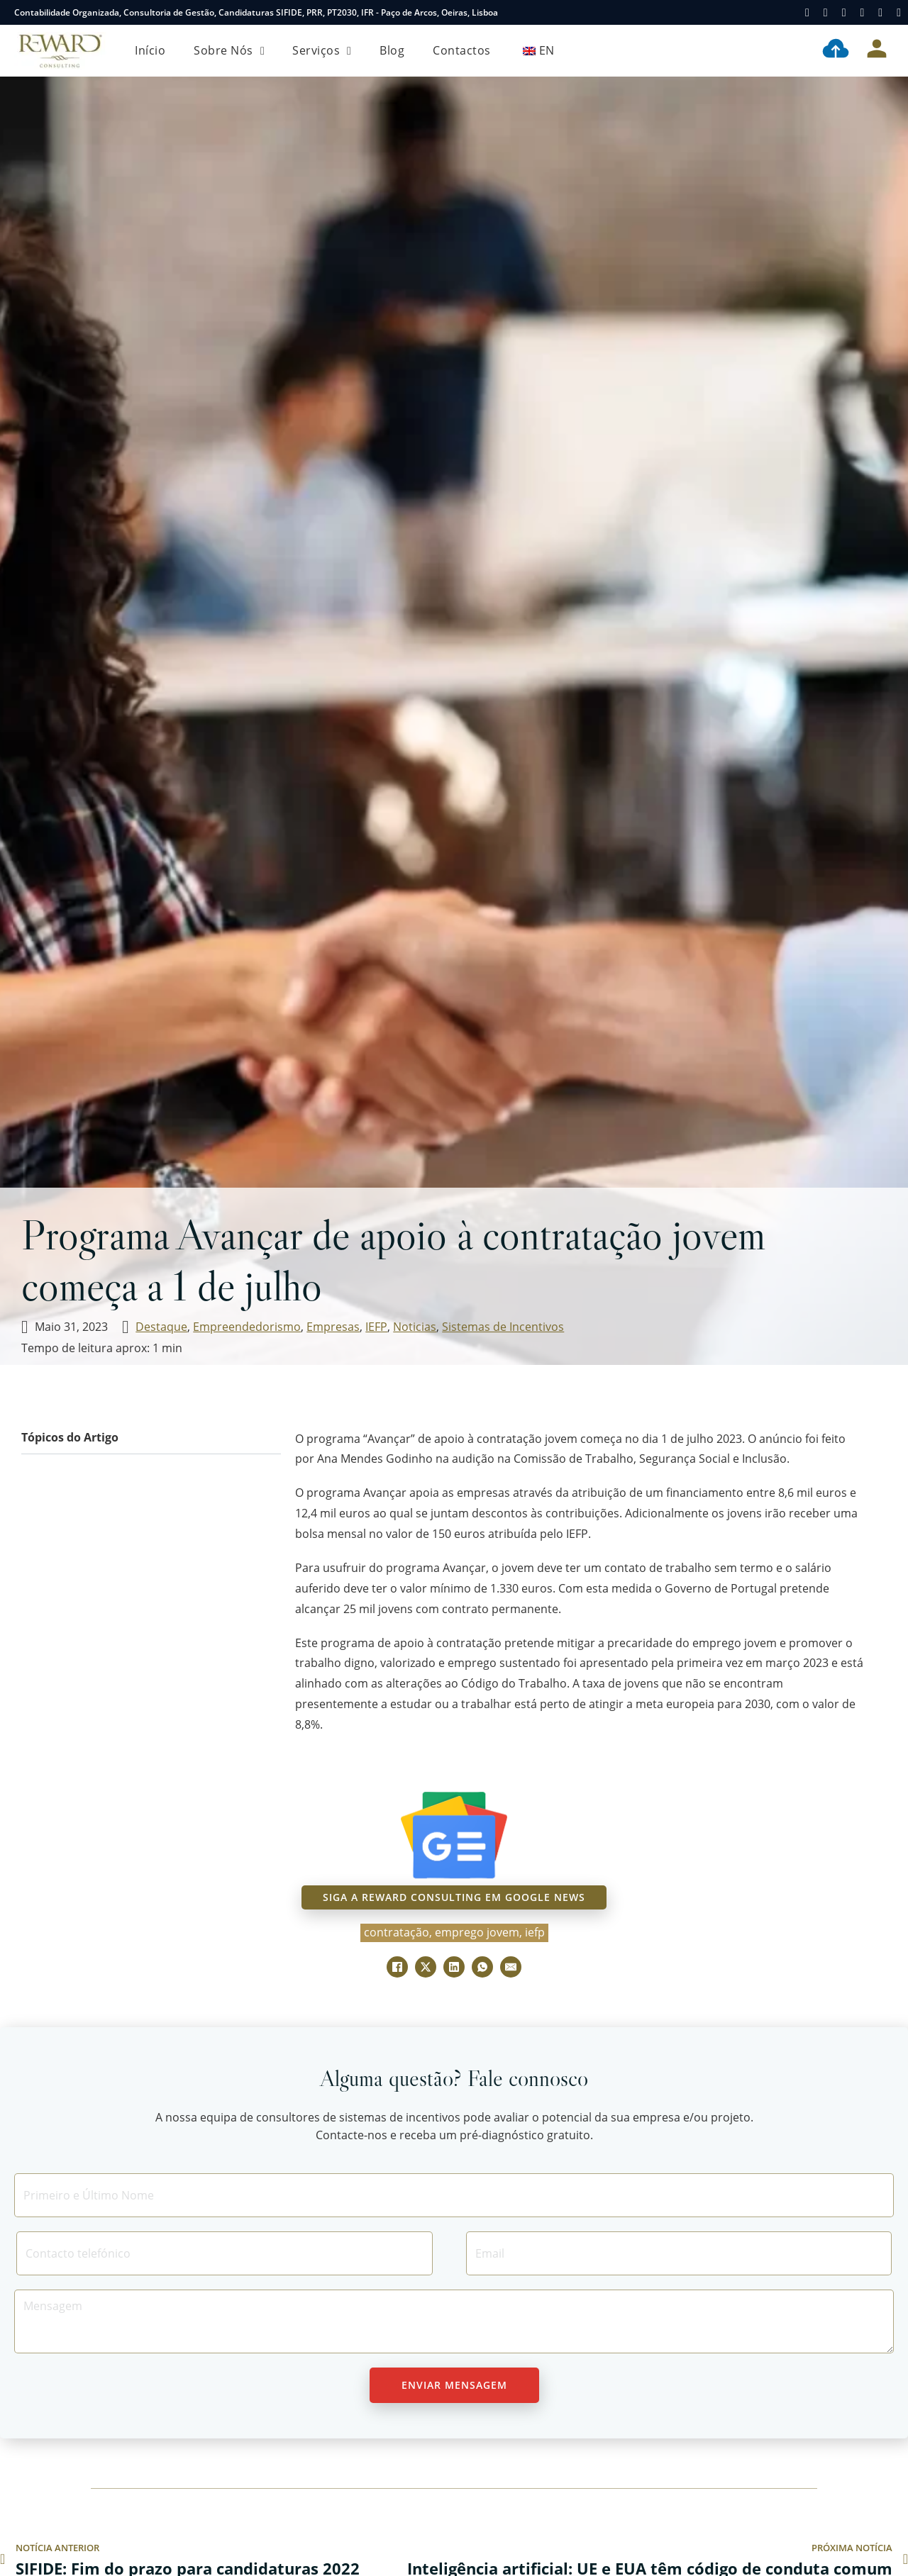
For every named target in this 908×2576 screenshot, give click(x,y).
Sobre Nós (223, 50)
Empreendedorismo (247, 1326)
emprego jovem (477, 1932)
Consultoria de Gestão (168, 12)
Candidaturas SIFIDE (260, 12)
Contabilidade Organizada (66, 12)
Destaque (161, 1326)
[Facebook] (397, 1967)
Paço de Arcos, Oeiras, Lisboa (439, 12)
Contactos (462, 50)
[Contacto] (224, 2253)
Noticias (414, 1326)
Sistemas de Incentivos (503, 1326)
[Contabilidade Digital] (836, 51)
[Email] (679, 2253)
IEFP (376, 1326)
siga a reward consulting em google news (454, 1897)
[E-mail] (510, 1967)
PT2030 (342, 12)
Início (150, 50)
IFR (367, 12)
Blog (392, 50)
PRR (314, 12)
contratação (396, 1932)
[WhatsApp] (482, 1967)
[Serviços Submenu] (349, 51)
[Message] (454, 2321)
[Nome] (454, 2195)
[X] (425, 1967)
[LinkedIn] (454, 1967)
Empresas (333, 1326)
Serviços (316, 50)
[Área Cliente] (877, 51)
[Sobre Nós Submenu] (262, 51)
